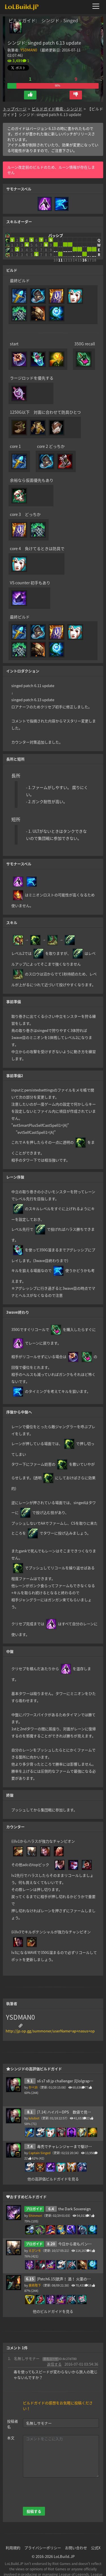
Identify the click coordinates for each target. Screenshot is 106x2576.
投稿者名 (12, 2415)
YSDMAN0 (28, 50)
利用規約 (13, 2539)
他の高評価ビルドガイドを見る (53, 2170)
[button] (30, 86)
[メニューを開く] (97, 6)
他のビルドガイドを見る (53, 2302)
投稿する (34, 2502)
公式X (95, 2539)
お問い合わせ (76, 2539)
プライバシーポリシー (42, 2539)
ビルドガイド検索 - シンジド (57, 100)
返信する (54, 2355)
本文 (10, 2429)
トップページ (15, 100)
